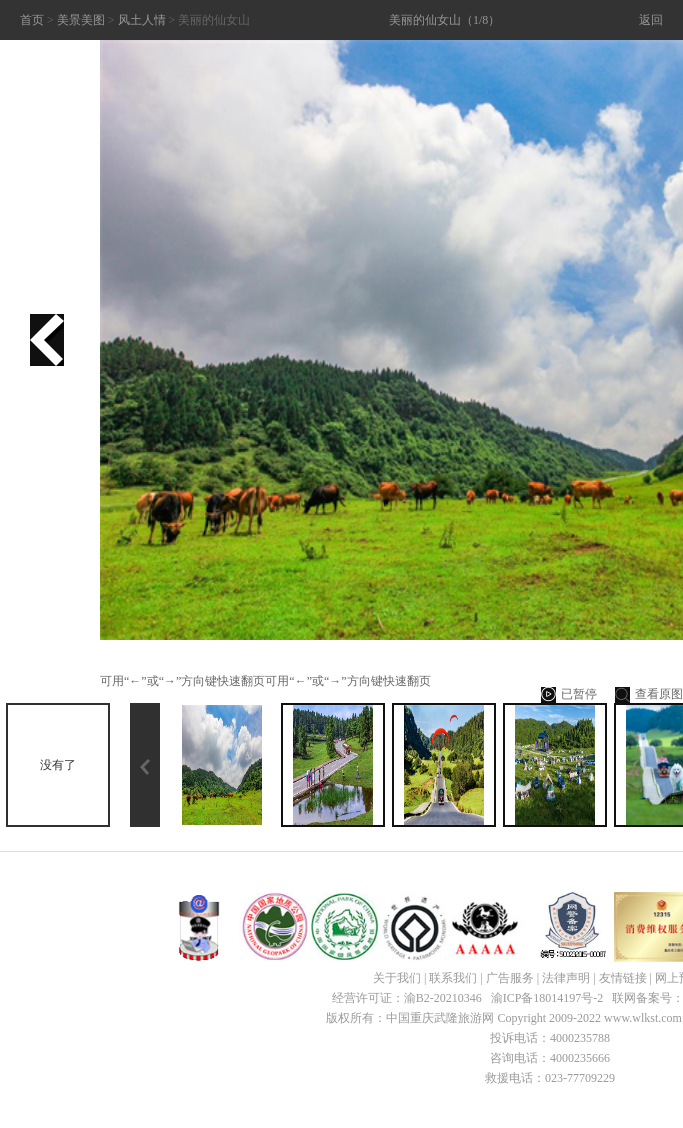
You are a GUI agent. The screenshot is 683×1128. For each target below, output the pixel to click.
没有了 (58, 765)
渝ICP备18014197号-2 (547, 998)
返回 (651, 20)
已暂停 (569, 695)
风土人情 (142, 20)
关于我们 (397, 978)
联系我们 (453, 978)
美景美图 (81, 20)
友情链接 (623, 978)
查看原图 (649, 695)
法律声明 (566, 978)
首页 (32, 20)
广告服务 (510, 978)
